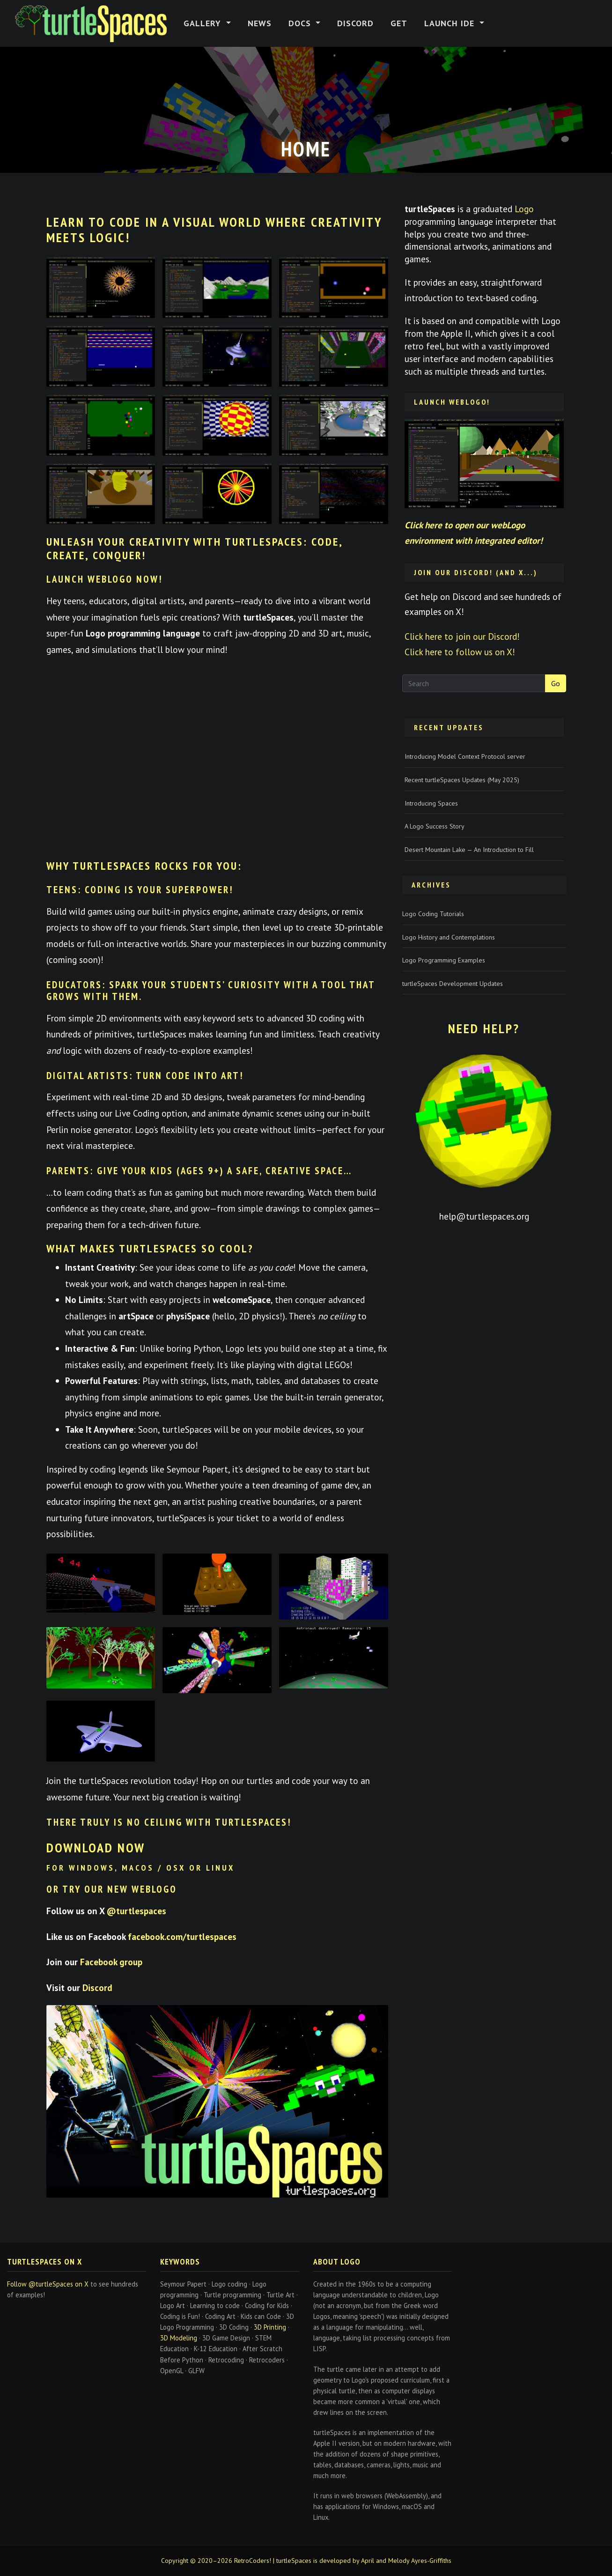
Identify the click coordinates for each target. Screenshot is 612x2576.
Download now (95, 1847)
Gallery (204, 23)
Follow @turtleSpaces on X (47, 2284)
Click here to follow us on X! (460, 652)
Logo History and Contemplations (448, 937)
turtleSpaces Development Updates (452, 983)
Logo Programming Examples (443, 960)
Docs (301, 23)
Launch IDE (450, 23)
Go (555, 683)
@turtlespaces (136, 1911)
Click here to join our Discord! (462, 636)
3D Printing (270, 2327)
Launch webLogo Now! (104, 579)
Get (399, 23)
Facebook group (111, 1962)
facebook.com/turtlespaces (182, 1936)
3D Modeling (178, 2337)
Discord (355, 23)
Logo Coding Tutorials (433, 914)
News (260, 23)
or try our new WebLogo (111, 1889)
